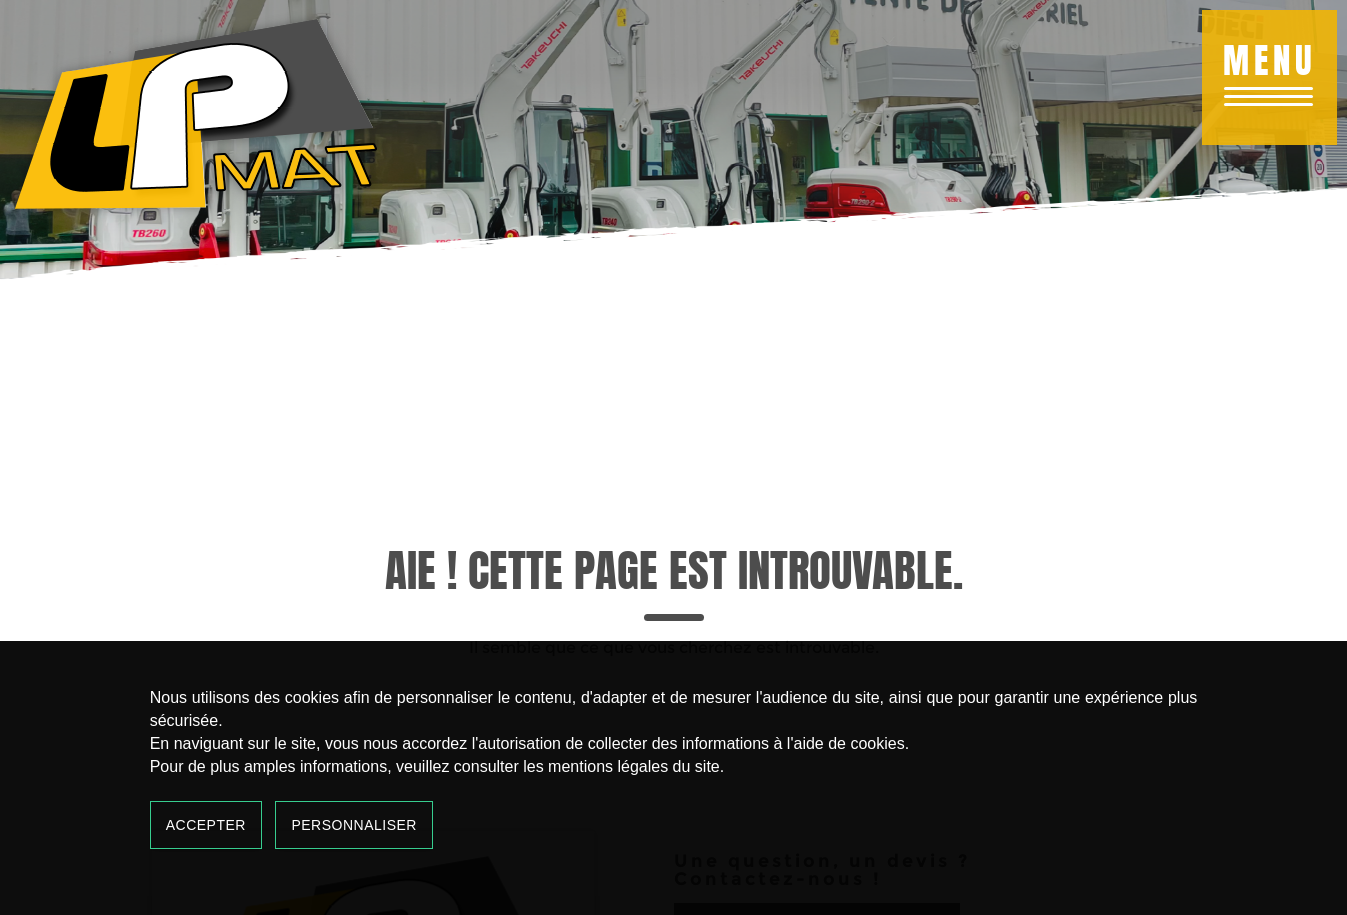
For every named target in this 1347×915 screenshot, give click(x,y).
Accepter (206, 825)
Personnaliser (354, 825)
